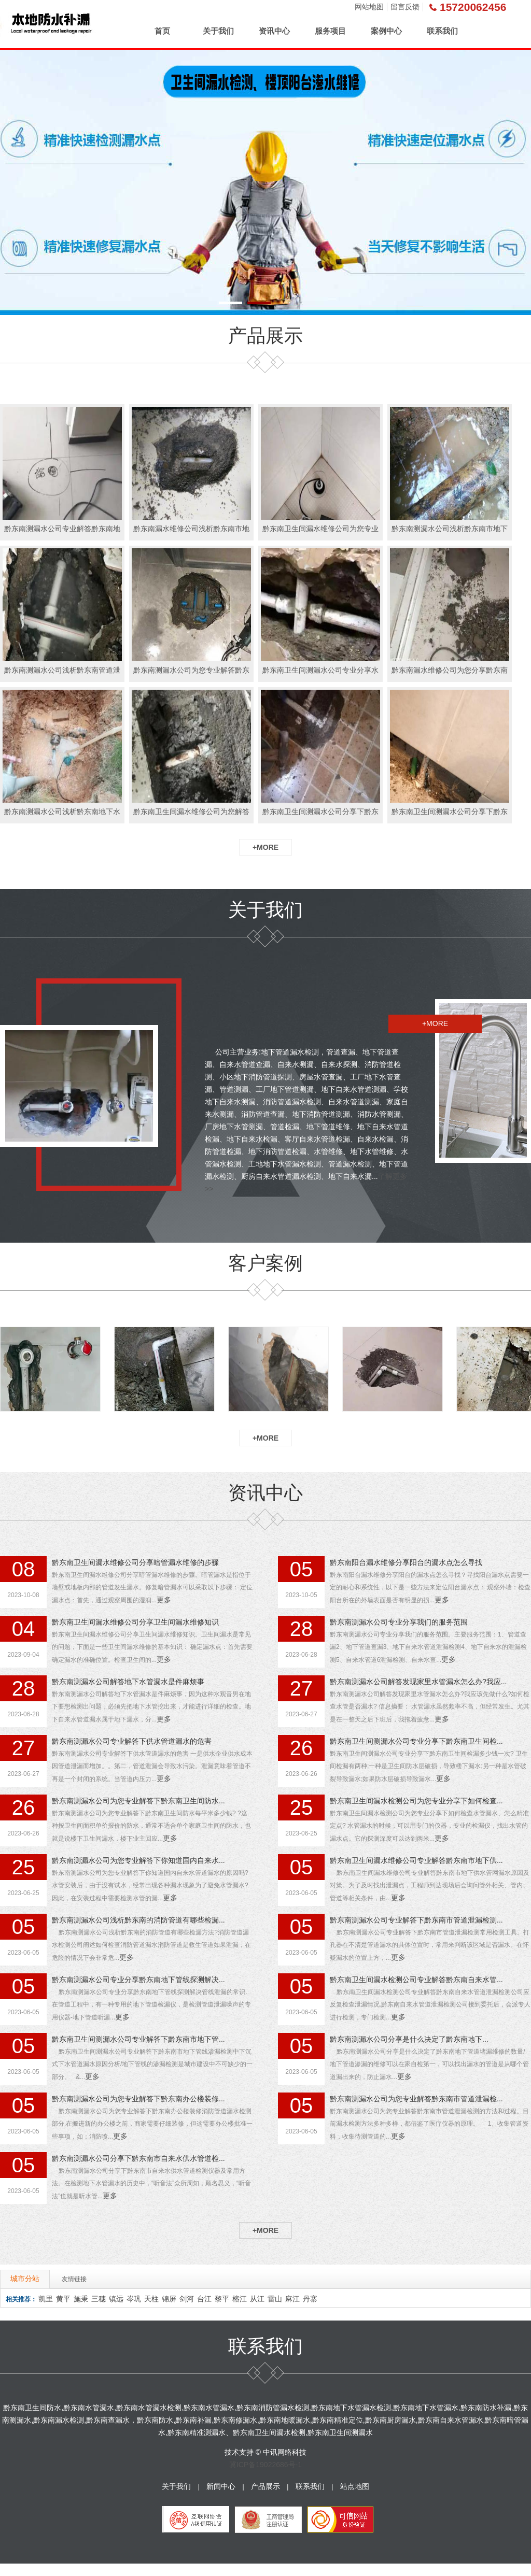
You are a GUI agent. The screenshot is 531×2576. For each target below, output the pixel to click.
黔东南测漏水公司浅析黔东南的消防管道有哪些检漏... (138, 1920)
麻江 (292, 2299)
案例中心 (386, 30)
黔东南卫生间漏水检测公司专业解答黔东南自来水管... (416, 1979)
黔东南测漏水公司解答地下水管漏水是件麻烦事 (128, 1681)
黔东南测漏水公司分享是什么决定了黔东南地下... (409, 2039)
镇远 (116, 2299)
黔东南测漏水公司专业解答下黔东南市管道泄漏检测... (416, 1920)
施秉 (81, 2299)
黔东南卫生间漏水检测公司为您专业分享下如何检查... (416, 1801)
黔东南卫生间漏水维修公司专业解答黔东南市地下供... (416, 1860)
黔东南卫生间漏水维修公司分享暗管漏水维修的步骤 (135, 1562)
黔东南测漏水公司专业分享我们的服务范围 (399, 1622)
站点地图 (354, 2486)
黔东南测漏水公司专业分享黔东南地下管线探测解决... (138, 1979)
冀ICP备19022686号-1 (265, 2464)
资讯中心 (274, 30)
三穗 (98, 2299)
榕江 (239, 2299)
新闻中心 (220, 2486)
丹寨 (310, 2299)
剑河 (186, 2299)
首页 (162, 30)
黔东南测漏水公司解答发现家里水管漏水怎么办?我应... (418, 1681)
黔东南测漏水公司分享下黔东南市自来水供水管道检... (138, 2158)
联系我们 (442, 30)
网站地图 (369, 7)
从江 (257, 2299)
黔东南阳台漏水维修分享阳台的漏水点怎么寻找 (406, 1562)
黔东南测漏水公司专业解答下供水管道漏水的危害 (132, 1741)
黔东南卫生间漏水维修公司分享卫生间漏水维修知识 (135, 1622)
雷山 (275, 2299)
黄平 (63, 2299)
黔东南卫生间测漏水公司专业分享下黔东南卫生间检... (416, 1741)
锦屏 (169, 2299)
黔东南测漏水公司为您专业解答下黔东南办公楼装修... (138, 2099)
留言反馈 (405, 7)
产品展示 (265, 2486)
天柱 (151, 2299)
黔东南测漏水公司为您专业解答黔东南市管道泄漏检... (416, 2099)
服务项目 (330, 30)
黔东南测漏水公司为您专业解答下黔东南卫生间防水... (138, 1801)
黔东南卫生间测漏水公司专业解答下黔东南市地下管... (138, 2039)
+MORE (265, 847)
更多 (164, 1600)
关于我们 (218, 30)
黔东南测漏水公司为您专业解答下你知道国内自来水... (138, 1860)
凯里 (45, 2299)
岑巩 (134, 2299)
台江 (204, 2299)
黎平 (222, 2299)
